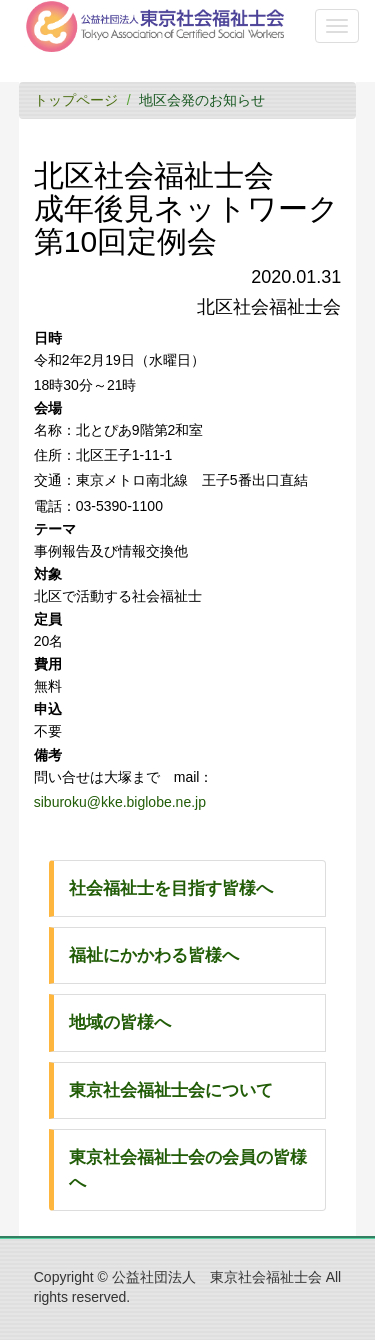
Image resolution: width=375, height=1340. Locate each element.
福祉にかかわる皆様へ (154, 955)
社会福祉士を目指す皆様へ (171, 888)
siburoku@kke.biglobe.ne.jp (120, 802)
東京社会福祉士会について (171, 1090)
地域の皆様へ (120, 1022)
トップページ (76, 100)
